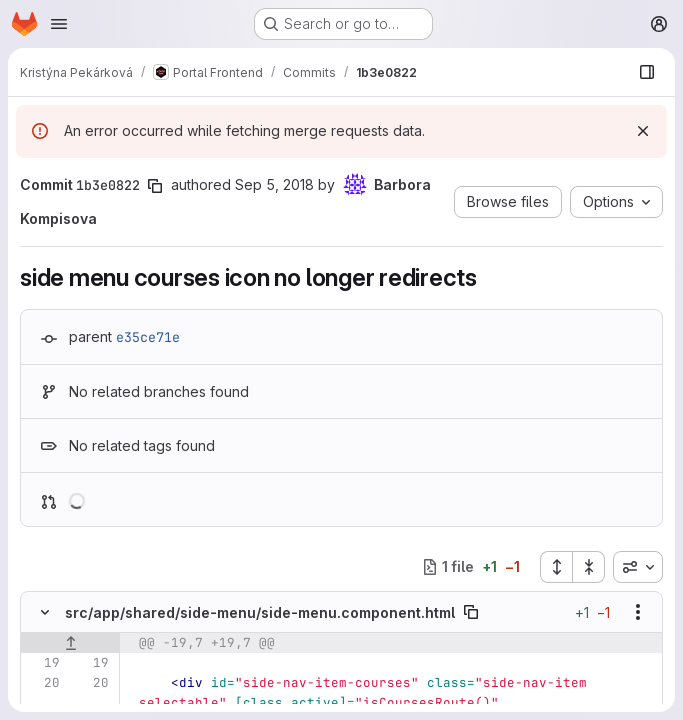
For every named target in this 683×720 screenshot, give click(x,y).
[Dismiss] (643, 131)
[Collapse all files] (589, 567)
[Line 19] (43, 663)
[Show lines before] (70, 643)
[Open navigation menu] (59, 24)
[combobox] (638, 567)
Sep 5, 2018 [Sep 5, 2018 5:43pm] (274, 184)
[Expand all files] (556, 567)
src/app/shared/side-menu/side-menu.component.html (260, 612)
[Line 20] (43, 683)
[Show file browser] (647, 72)
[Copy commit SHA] (155, 186)
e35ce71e (148, 337)
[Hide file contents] (45, 612)
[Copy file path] (471, 612)
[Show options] (638, 612)
